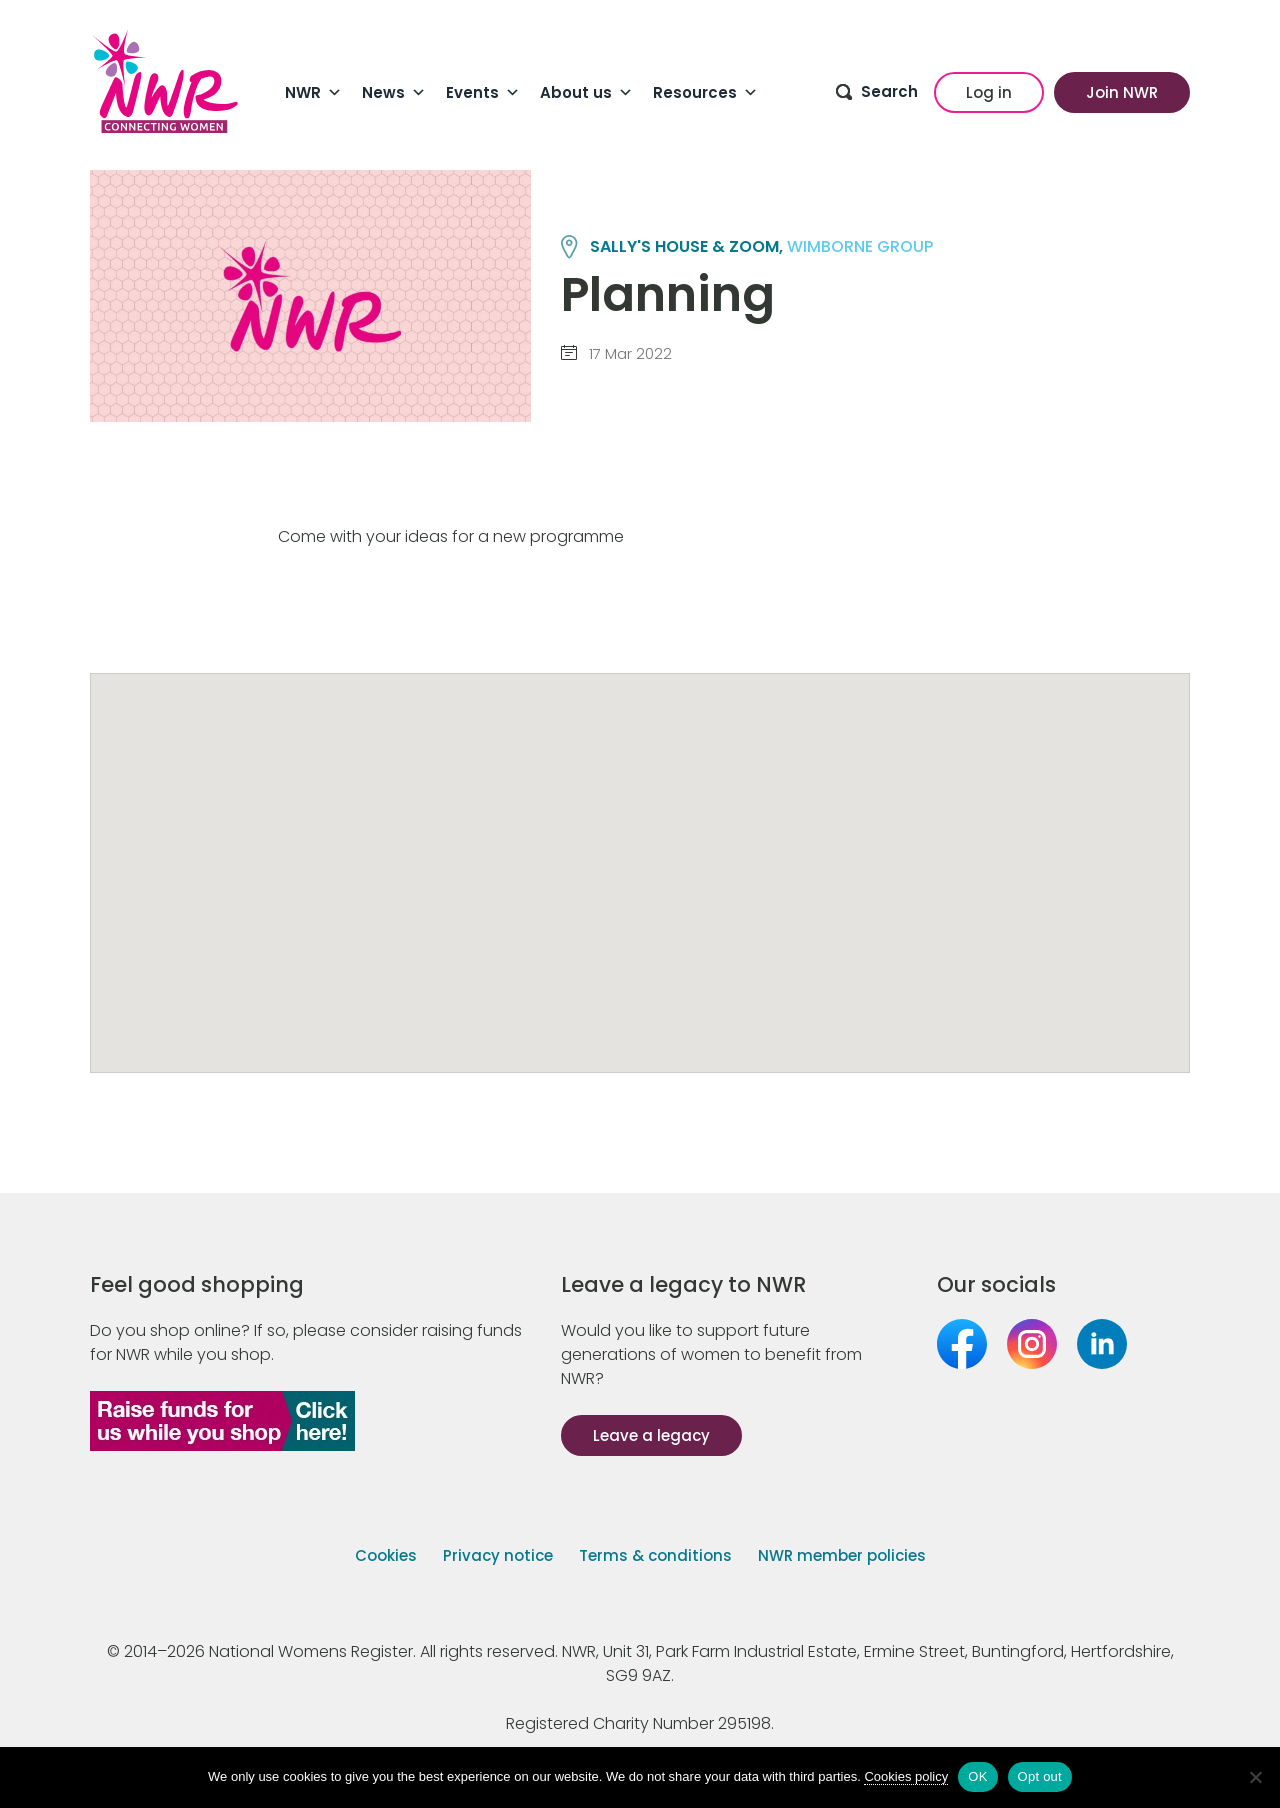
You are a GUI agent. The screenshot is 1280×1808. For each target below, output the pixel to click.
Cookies (386, 1555)
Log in (989, 92)
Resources (705, 93)
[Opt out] (1255, 1777)
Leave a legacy (651, 1435)
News (394, 93)
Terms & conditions (655, 1555)
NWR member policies (842, 1555)
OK (977, 1776)
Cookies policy (906, 1776)
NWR (313, 93)
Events (483, 93)
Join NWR (1122, 92)
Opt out (1040, 1776)
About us (586, 93)
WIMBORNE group (860, 246)
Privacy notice (498, 1555)
